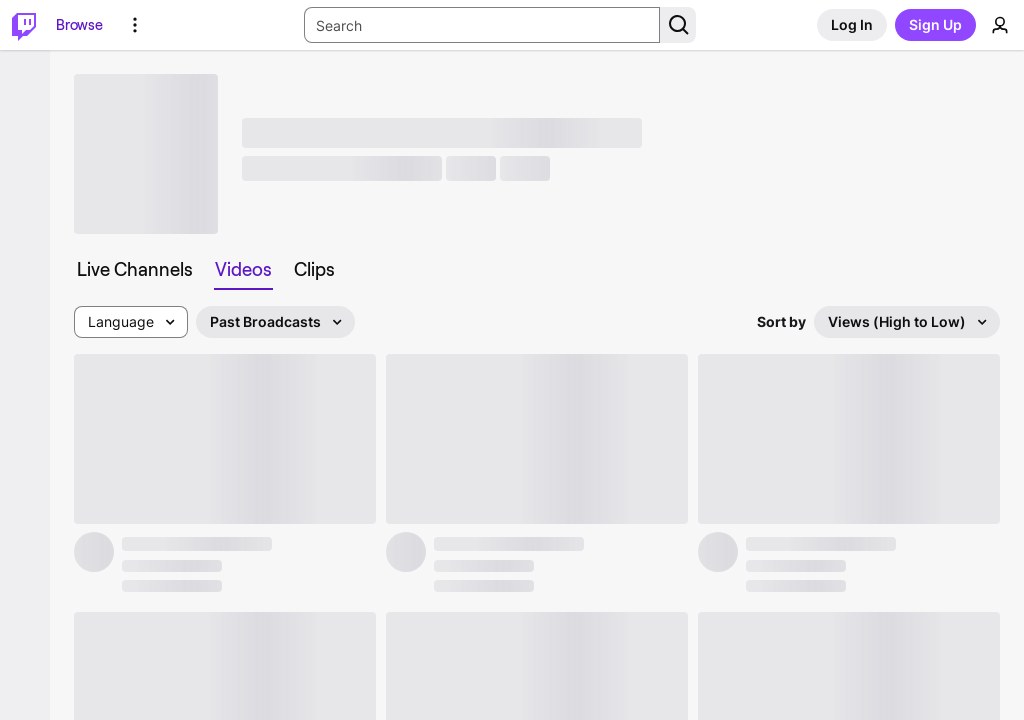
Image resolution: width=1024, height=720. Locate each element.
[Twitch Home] (24, 25)
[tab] (135, 270)
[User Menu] (1000, 25)
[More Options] (135, 25)
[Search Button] (678, 25)
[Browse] (79, 25)
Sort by (781, 321)
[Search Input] (482, 25)
